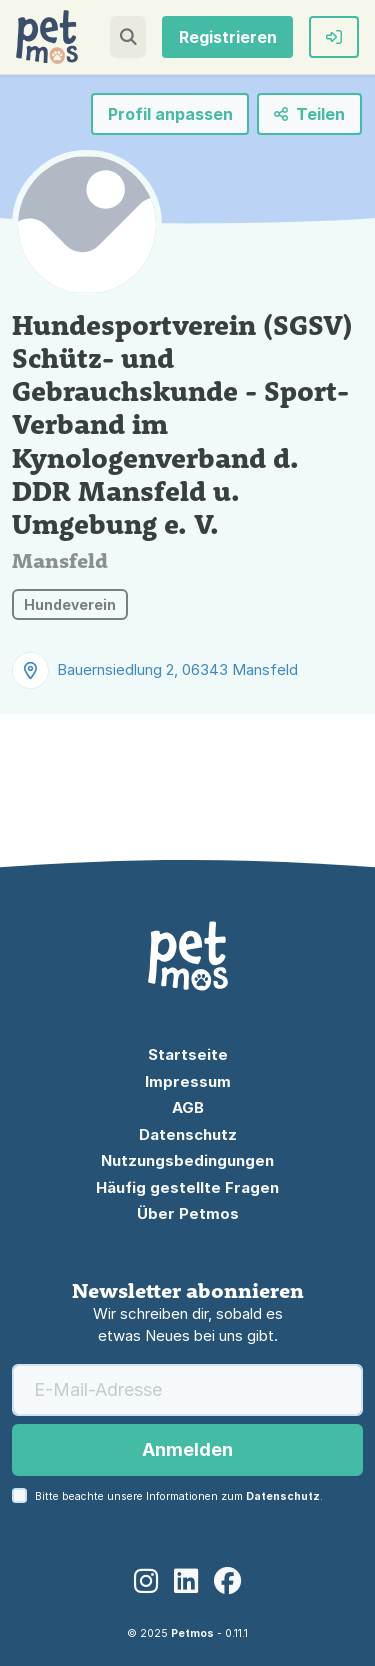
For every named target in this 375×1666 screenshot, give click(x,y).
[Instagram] (146, 1581)
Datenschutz (188, 1134)
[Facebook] (228, 1581)
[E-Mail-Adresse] (187, 1390)
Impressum (188, 1081)
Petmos (192, 1633)
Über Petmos (188, 1213)
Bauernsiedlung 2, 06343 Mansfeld (177, 669)
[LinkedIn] (186, 1581)
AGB (188, 1107)
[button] (128, 37)
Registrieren (228, 37)
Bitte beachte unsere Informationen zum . (179, 1496)
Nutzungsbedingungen (187, 1160)
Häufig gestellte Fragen (187, 1187)
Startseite (188, 1054)
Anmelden (187, 1449)
